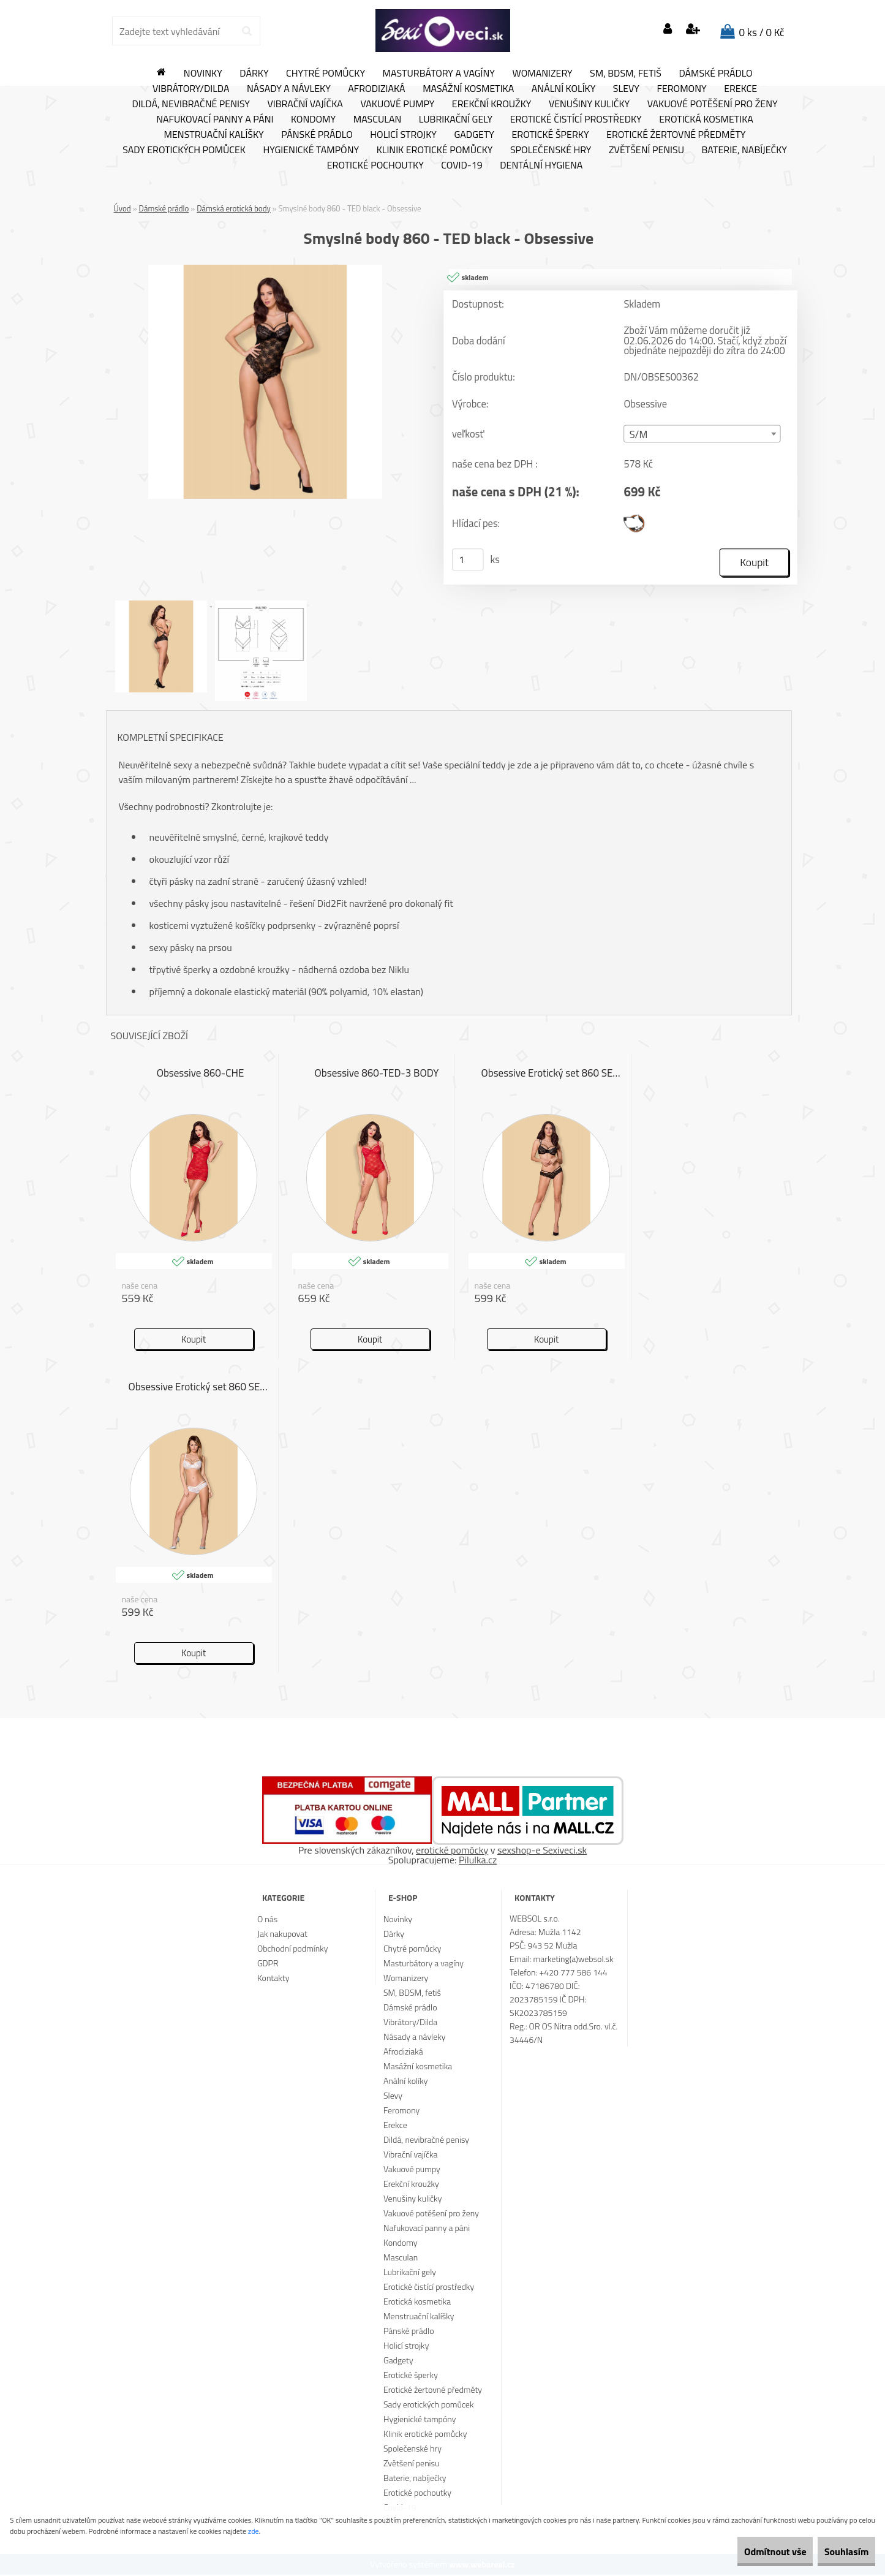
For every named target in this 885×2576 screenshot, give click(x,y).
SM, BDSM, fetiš (625, 73)
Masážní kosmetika (468, 89)
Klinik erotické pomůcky (435, 150)
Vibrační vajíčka (304, 104)
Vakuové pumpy (397, 104)
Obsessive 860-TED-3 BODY (377, 1075)
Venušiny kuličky (589, 104)
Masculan (377, 119)
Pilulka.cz (478, 1861)
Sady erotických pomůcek (184, 150)
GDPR (268, 1964)
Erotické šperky (550, 135)
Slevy (626, 89)
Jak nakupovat (282, 1934)
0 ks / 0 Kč (762, 32)
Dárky (253, 73)
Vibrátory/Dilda (191, 89)
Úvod (122, 208)
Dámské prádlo (715, 73)
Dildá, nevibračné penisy (191, 104)
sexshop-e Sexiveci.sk (542, 1851)
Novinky (203, 73)
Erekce (740, 89)
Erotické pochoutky (375, 165)
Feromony (681, 89)
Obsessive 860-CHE (200, 1075)
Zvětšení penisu (646, 150)
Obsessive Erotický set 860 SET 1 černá (553, 1075)
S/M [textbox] (638, 434)
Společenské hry (551, 150)
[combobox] (701, 434)
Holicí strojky (403, 135)
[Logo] (442, 30)
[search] (246, 31)
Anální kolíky (564, 89)
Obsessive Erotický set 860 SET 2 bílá (201, 1388)
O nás (267, 1920)
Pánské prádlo (316, 135)
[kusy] (467, 560)
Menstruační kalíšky (214, 135)
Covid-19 (461, 165)
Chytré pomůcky (325, 73)
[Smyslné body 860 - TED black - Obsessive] (265, 269)
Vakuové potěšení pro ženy (712, 104)
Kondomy (313, 119)
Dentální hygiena (541, 165)
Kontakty (273, 1978)
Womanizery (543, 73)
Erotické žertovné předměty (675, 135)
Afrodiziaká (376, 89)
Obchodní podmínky (292, 1949)
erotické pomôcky (452, 1851)
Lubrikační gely (455, 119)
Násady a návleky (289, 89)
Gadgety (474, 135)
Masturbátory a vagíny (439, 73)
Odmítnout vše (749, 2551)
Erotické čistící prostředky (576, 119)
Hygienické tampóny (311, 150)
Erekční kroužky (492, 104)
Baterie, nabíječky (744, 150)
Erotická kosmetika (706, 119)
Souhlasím (837, 2551)
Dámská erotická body (234, 208)
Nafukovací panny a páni (214, 119)
